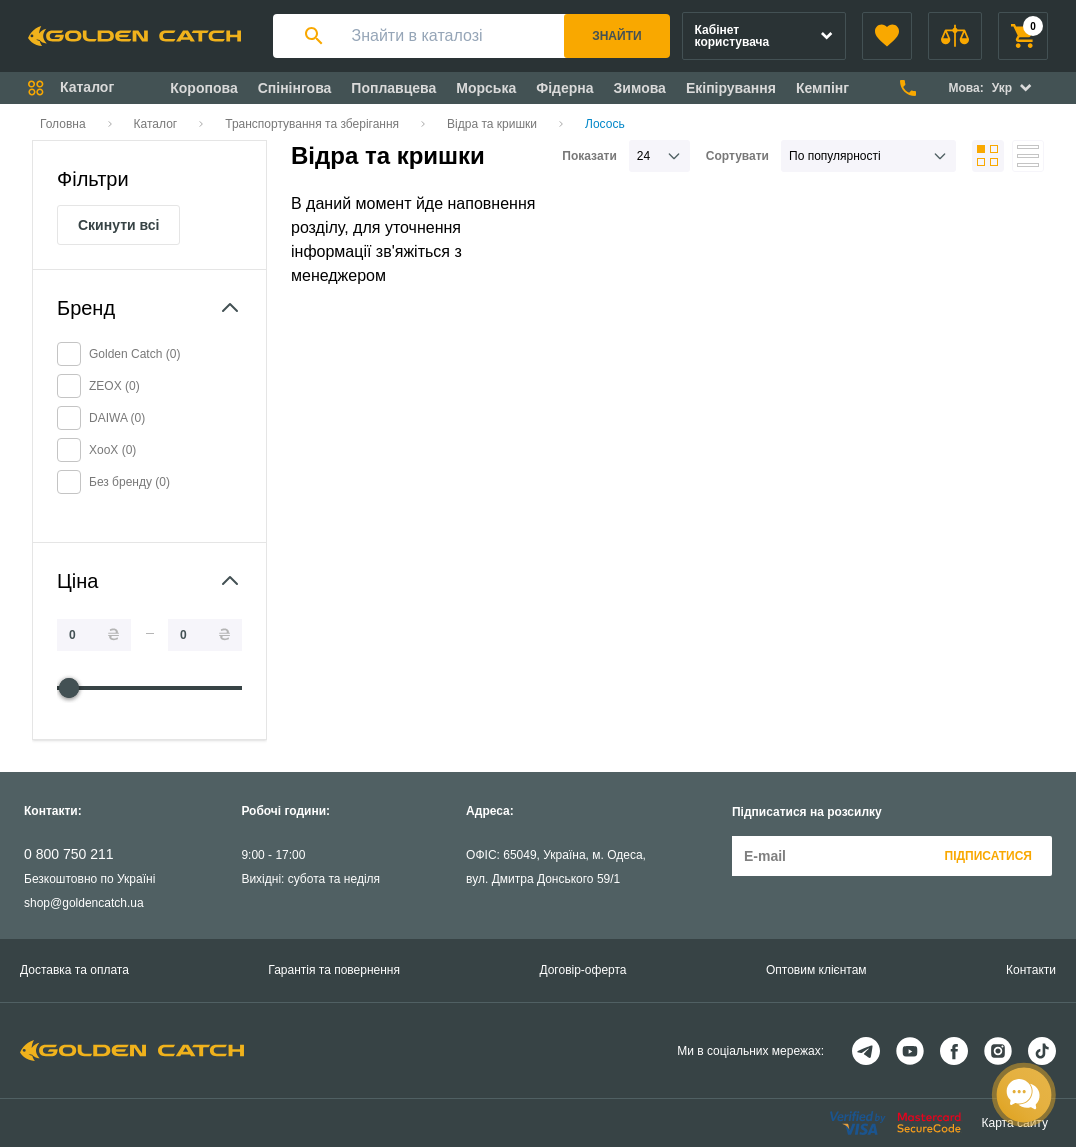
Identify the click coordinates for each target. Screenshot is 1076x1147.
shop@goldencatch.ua (84, 903)
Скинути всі (118, 225)
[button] (887, 36)
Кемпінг (822, 88)
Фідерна (564, 88)
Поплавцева (393, 88)
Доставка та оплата (74, 970)
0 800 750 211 (69, 854)
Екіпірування (731, 88)
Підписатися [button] (988, 856)
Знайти (616, 36)
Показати (589, 156)
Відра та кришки (492, 124)
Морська (486, 88)
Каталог (156, 124)
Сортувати (737, 156)
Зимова (640, 88)
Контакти (1031, 970)
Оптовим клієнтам (816, 970)
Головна (63, 124)
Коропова (203, 88)
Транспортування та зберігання (312, 124)
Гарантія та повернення (334, 970)
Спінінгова (295, 88)
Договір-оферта (582, 970)
